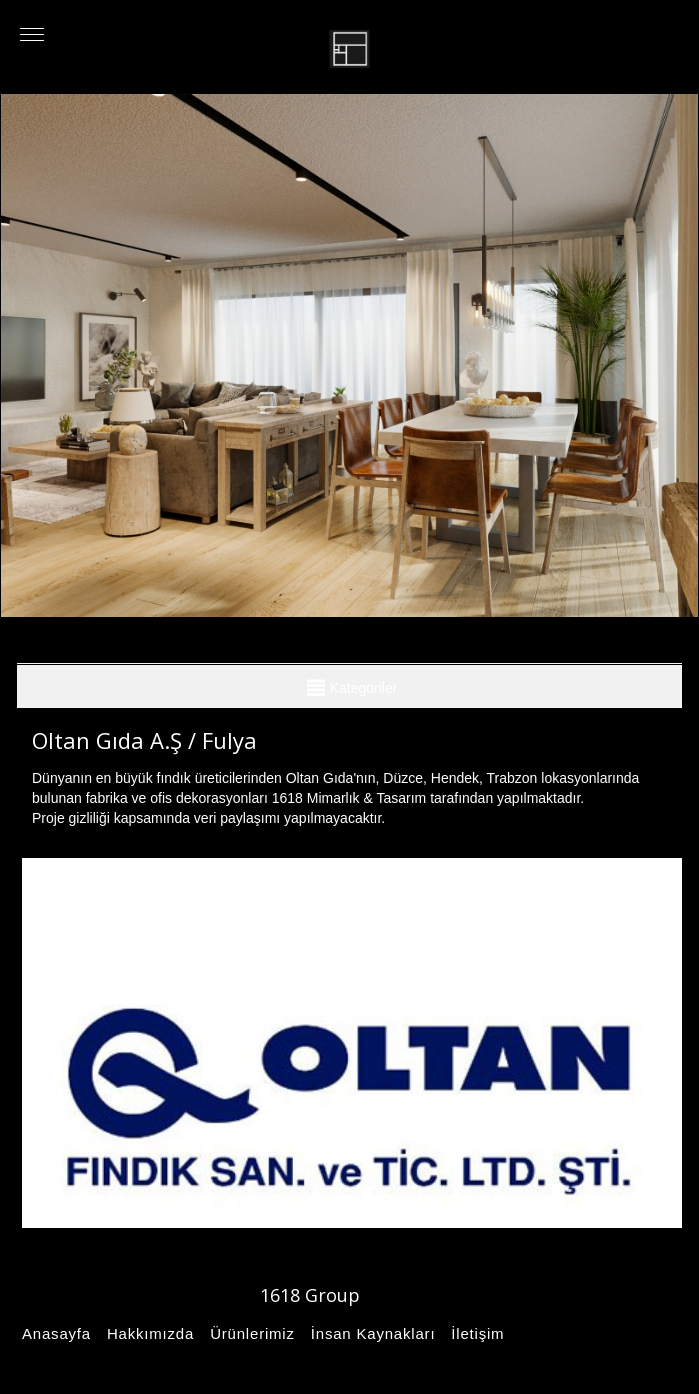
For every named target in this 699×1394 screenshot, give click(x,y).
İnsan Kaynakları (370, 1333)
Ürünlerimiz (249, 1333)
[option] (349, 355)
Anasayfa (53, 1333)
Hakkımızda (147, 1333)
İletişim (474, 1333)
